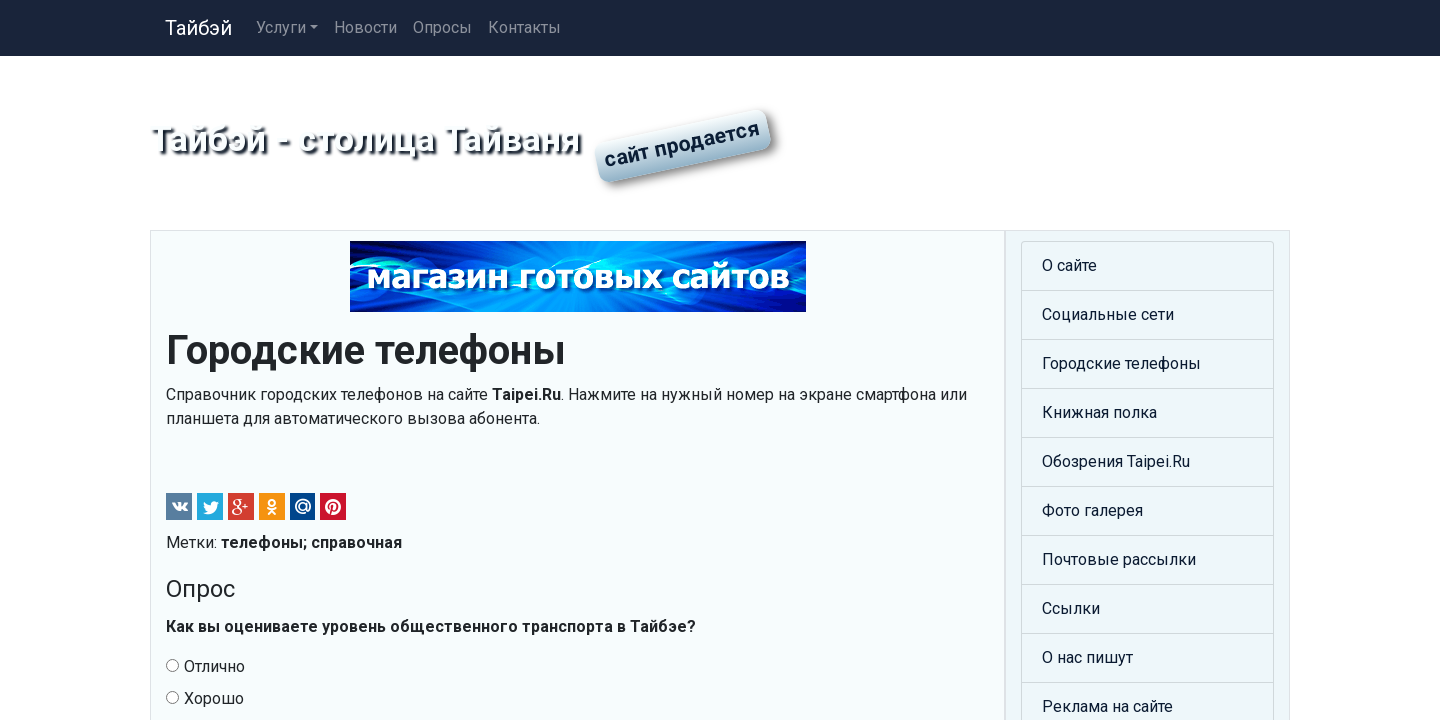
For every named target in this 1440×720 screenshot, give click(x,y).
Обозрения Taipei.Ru (1116, 461)
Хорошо (205, 698)
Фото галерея (1092, 510)
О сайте (1069, 265)
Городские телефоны (1121, 363)
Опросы (442, 27)
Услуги (281, 27)
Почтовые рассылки (1119, 559)
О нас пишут (1087, 657)
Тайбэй (198, 28)
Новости (365, 27)
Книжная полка (1099, 412)
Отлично (205, 666)
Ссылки (1071, 608)
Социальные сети (1108, 314)
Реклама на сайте (1107, 706)
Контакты (524, 27)
